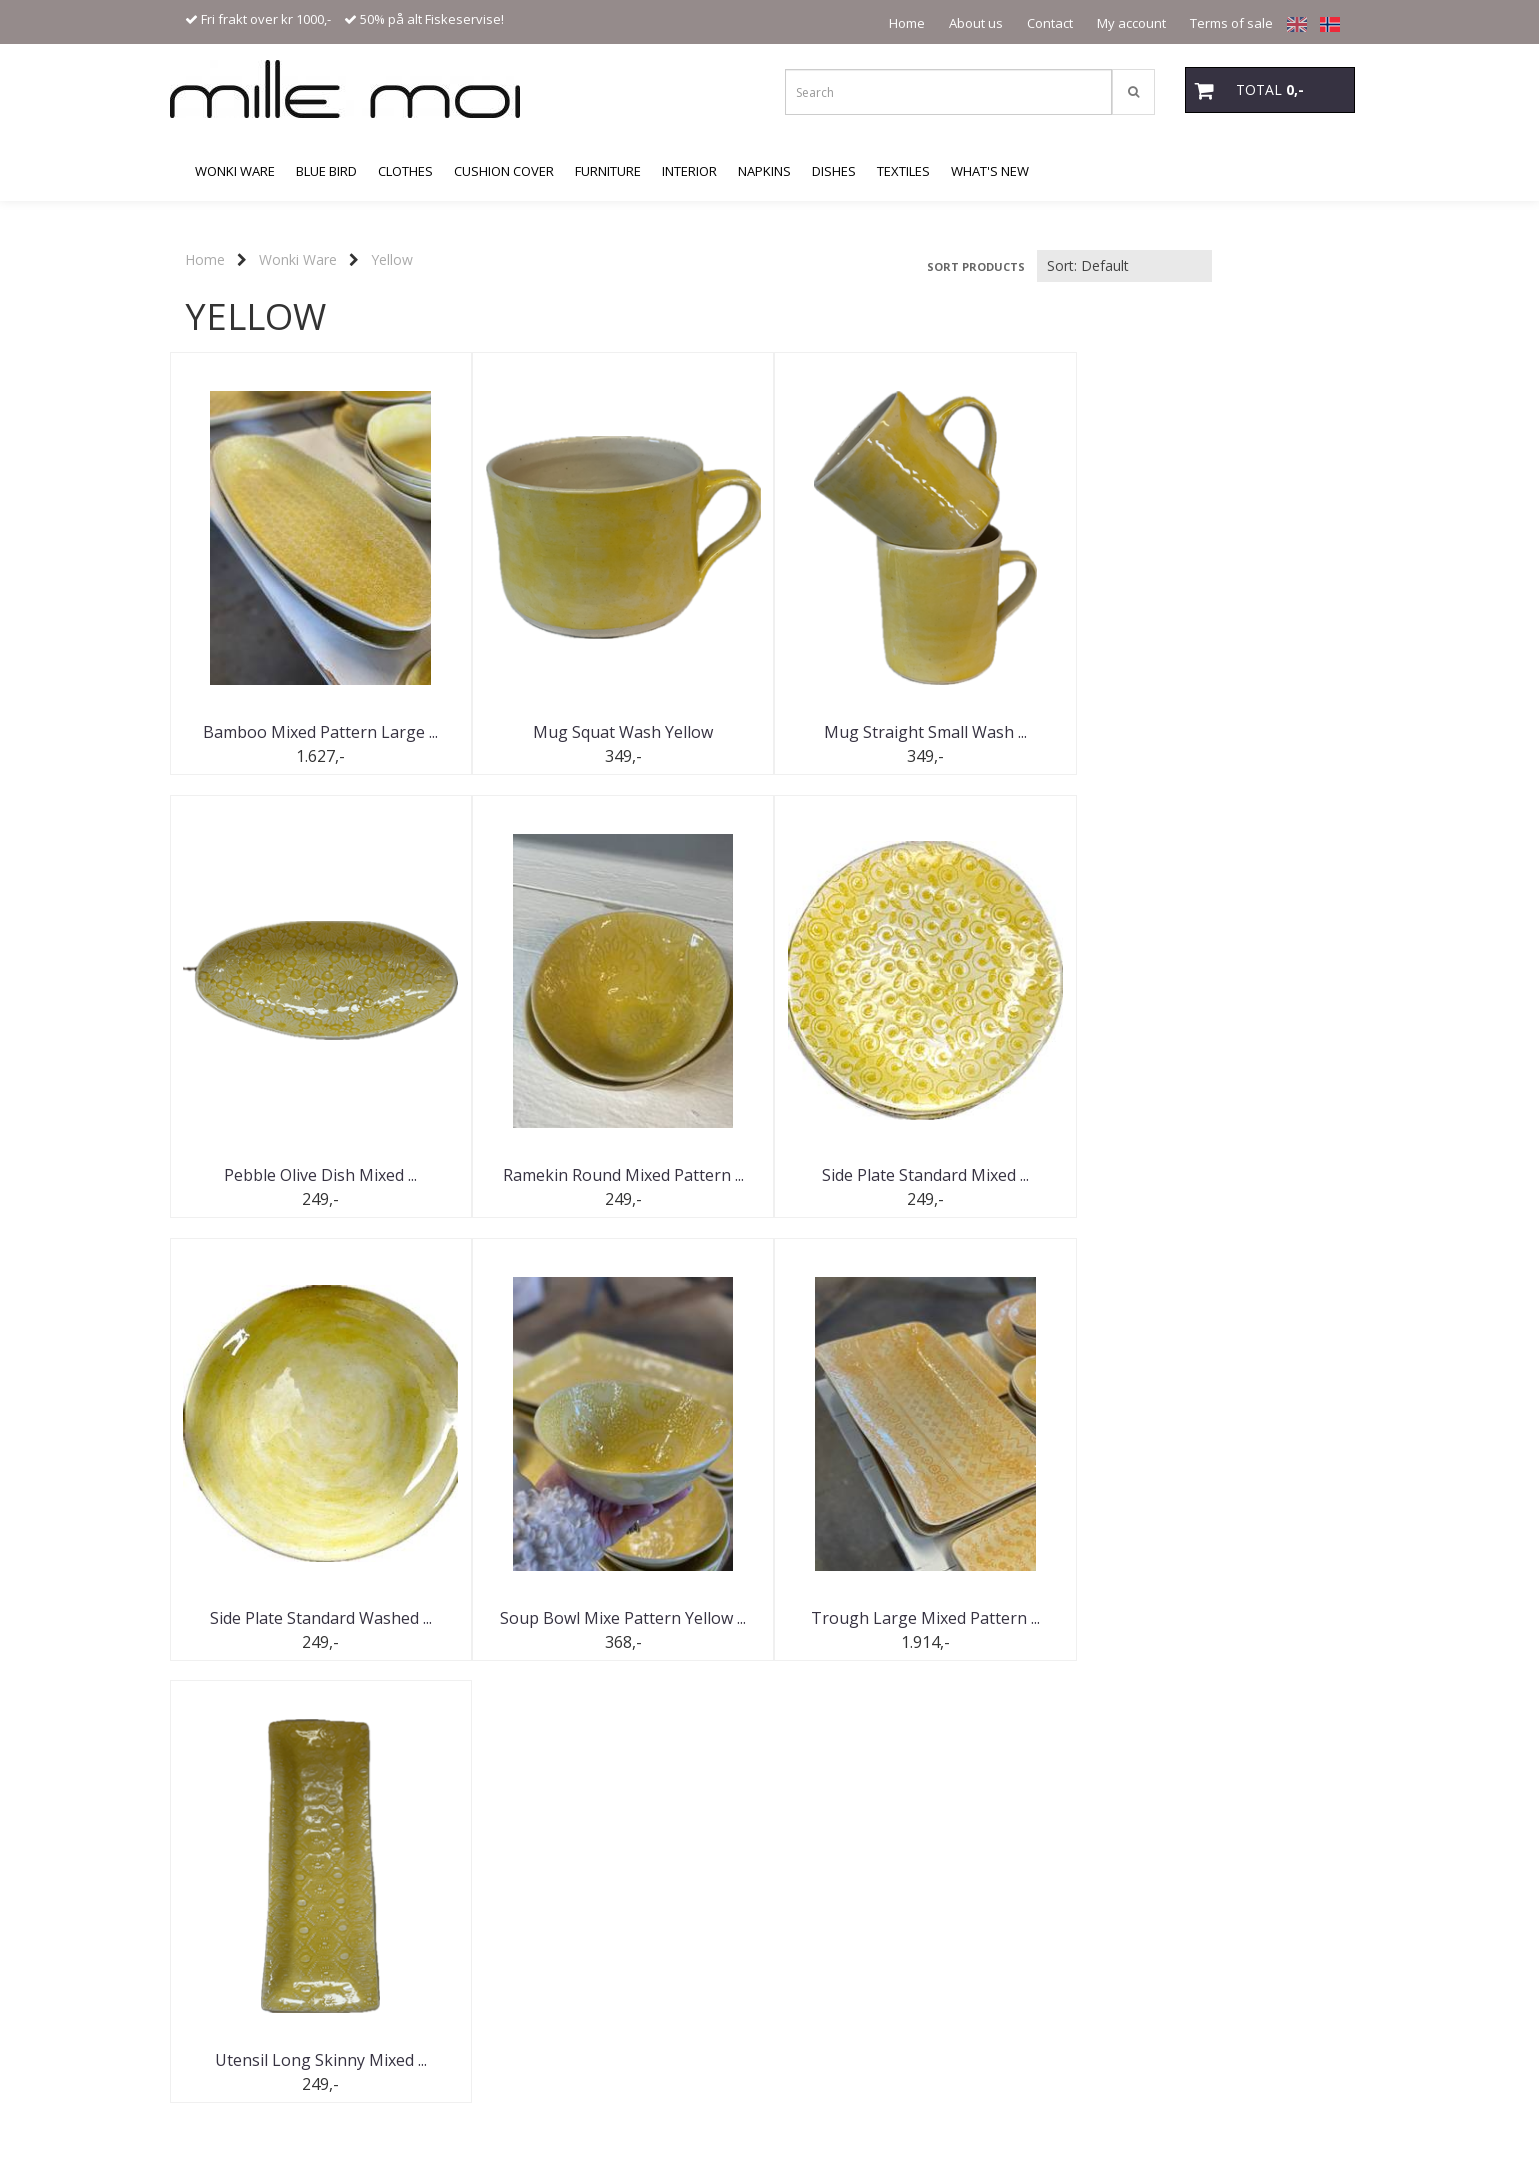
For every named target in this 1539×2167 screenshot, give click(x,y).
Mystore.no (219, 2057)
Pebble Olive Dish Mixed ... (1219, 732)
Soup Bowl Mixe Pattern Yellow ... (1220, 1175)
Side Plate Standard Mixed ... (619, 1175)
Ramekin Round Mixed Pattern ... (319, 1175)
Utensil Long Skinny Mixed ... (620, 1618)
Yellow (392, 259)
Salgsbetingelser (251, 2012)
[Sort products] (1124, 266)
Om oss (227, 1913)
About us (976, 23)
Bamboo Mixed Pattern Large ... (319, 732)
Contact (1050, 23)
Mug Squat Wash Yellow (620, 732)
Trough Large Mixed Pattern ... (319, 1618)
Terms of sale (1231, 23)
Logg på (228, 1979)
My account (1131, 23)
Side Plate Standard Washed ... (920, 1175)
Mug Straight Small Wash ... (919, 732)
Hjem (220, 1847)
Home (907, 23)
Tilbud (223, 1880)
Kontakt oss (238, 1946)
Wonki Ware (298, 259)
